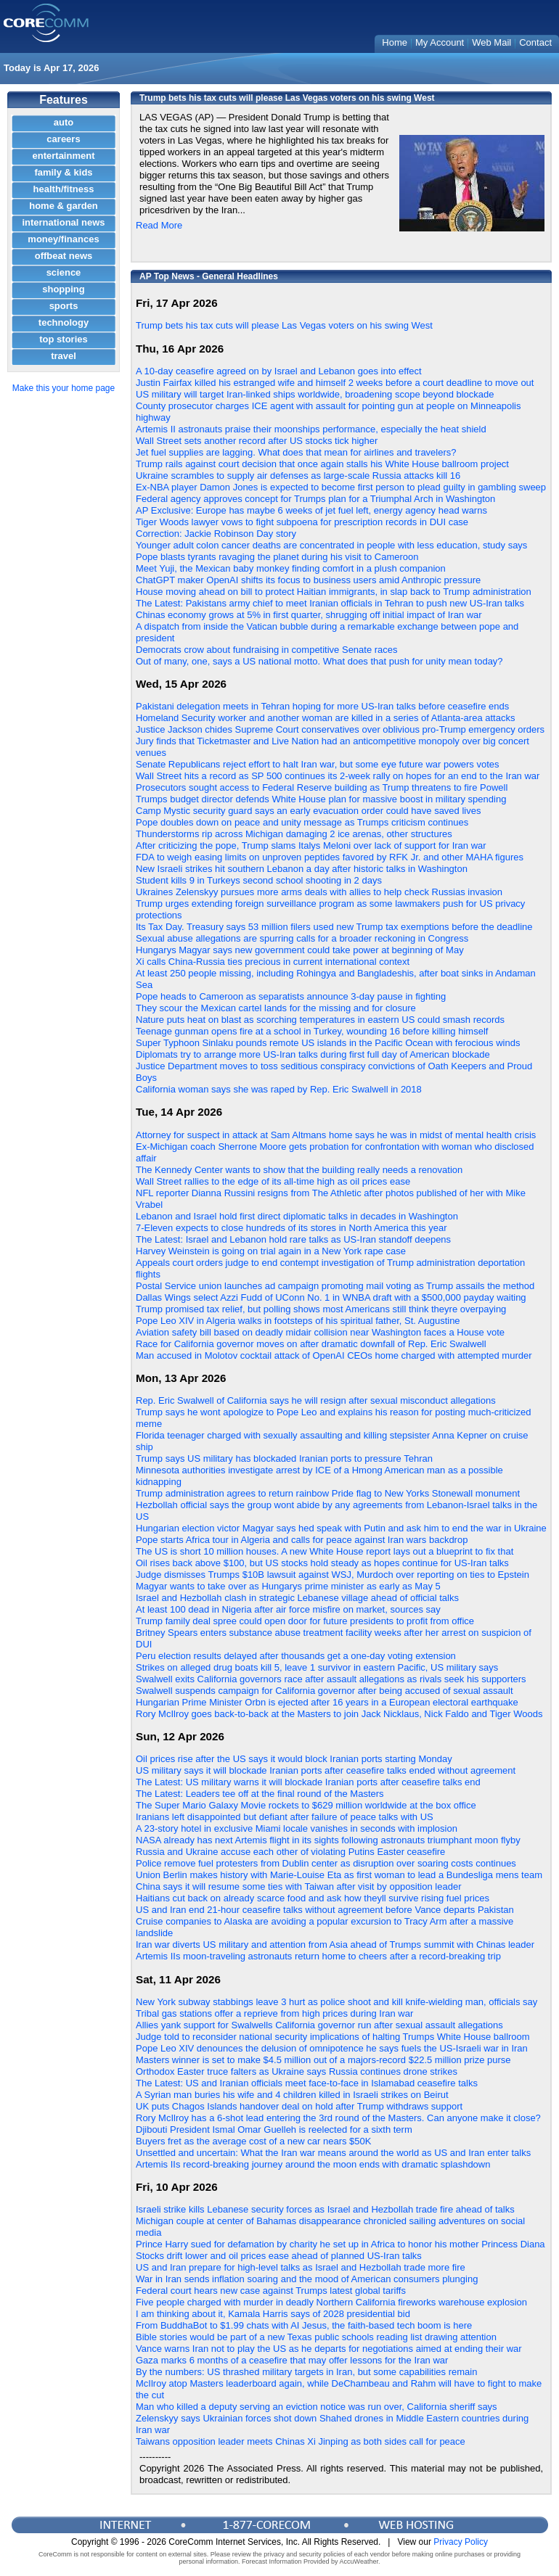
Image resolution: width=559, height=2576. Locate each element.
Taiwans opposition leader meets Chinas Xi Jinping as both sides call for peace (300, 2441)
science (63, 272)
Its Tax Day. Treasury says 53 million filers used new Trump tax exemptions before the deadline (334, 926)
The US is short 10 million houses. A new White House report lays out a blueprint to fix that (324, 1551)
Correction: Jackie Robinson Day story (216, 533)
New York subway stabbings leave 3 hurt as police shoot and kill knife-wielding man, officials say (336, 2001)
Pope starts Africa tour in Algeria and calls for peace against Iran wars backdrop (302, 1539)
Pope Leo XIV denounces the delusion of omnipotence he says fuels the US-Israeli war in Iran (332, 2048)
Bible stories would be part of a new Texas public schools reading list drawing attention (316, 2337)
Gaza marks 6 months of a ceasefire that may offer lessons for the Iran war (292, 2360)
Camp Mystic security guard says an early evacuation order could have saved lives (308, 810)
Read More (159, 225)
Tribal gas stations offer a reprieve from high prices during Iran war (274, 2013)
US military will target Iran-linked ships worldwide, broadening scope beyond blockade (315, 394)
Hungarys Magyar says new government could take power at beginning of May (300, 950)
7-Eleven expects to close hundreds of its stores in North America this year (291, 1227)
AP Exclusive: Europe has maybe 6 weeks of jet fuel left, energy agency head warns (311, 510)
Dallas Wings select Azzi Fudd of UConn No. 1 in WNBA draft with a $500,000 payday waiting (331, 1297)
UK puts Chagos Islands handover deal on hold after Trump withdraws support (299, 2106)
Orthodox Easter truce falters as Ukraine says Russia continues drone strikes (296, 2071)
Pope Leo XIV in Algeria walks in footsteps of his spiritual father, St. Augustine (298, 1320)
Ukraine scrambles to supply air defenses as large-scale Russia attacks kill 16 (298, 475)
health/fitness (63, 189)
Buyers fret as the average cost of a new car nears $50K (253, 2141)
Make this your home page (63, 388)
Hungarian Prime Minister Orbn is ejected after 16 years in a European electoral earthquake (327, 1702)
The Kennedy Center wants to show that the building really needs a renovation (299, 1169)
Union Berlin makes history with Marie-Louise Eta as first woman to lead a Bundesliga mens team (339, 1874)
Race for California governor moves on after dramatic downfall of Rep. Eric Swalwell (311, 1343)
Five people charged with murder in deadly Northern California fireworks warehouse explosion (331, 2302)
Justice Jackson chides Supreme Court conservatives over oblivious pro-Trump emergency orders (340, 729)
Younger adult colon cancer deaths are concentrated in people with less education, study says (331, 545)
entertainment (64, 155)
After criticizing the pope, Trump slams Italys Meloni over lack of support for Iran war (311, 845)
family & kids (63, 172)
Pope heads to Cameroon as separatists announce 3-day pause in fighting (291, 996)
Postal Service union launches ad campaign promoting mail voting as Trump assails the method (335, 1285)
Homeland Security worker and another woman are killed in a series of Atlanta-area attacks (325, 717)
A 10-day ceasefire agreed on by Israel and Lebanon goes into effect (279, 371)
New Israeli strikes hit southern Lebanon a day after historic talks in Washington (302, 868)
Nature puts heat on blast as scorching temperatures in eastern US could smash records (320, 1019)
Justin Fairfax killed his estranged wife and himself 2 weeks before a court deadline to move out (335, 382)
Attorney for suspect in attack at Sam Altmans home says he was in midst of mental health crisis (336, 1134)
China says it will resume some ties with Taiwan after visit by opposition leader (298, 1886)
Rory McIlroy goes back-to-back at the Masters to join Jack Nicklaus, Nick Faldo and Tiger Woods (339, 1713)
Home (394, 42)
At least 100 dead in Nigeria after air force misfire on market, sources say (288, 1609)
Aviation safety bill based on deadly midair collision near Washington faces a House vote (320, 1332)
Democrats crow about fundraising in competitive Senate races (267, 649)
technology (63, 322)
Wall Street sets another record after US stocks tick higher (257, 440)
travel (63, 355)
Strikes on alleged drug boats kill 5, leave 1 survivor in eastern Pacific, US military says (317, 1667)
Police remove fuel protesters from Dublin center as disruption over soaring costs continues (326, 1863)
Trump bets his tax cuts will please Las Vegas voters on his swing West (284, 325)
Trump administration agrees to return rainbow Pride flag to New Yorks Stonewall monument (328, 1493)
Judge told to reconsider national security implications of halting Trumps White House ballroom (333, 2036)
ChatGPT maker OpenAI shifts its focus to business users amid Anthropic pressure (308, 580)
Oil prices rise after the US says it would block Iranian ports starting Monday (294, 1758)
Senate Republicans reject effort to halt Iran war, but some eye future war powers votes (317, 764)
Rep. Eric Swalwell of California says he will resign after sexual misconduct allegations (316, 1400)
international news (63, 222)
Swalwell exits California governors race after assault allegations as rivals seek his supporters (331, 1679)
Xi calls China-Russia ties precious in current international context (272, 961)
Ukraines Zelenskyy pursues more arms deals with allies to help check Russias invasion (319, 891)
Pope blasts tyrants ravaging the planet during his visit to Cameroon (277, 556)
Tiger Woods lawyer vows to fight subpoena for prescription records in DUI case (302, 522)
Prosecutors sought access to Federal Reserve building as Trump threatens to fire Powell (321, 787)
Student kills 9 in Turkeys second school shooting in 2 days (259, 880)
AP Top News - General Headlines (208, 276)
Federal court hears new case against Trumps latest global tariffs (271, 2290)
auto (63, 122)
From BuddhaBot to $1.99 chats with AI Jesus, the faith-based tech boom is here (304, 2325)
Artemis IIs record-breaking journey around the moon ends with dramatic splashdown (313, 2164)
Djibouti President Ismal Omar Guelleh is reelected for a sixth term (274, 2129)
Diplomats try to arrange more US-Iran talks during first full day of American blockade (313, 1054)
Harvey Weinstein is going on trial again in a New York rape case (271, 1251)
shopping (63, 289)
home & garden (63, 205)
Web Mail (491, 42)
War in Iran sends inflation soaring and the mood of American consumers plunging (307, 2278)
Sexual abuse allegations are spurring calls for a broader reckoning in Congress (302, 938)
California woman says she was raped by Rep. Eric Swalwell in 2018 (279, 1089)
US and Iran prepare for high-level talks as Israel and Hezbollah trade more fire (300, 2267)
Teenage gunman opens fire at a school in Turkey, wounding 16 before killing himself (312, 1031)
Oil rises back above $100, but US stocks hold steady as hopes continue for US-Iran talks (322, 1562)
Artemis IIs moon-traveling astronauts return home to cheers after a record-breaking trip (318, 1956)
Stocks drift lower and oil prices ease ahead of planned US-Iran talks (279, 2255)
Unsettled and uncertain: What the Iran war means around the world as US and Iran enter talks (333, 2152)
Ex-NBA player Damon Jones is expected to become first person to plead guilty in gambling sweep (341, 487)
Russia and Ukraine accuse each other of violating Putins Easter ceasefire (290, 1851)
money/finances (63, 239)
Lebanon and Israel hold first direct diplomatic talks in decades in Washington (297, 1216)
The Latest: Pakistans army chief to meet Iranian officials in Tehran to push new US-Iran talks (330, 603)
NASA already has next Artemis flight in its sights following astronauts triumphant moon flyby (328, 1840)
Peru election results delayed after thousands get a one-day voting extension (296, 1655)
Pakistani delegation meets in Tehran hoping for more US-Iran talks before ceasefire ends (322, 706)
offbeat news (63, 255)
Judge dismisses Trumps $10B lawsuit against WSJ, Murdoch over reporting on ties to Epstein (332, 1574)
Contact (535, 42)
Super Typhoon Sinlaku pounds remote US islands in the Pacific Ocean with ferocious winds (328, 1042)
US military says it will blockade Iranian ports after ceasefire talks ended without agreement (325, 1770)
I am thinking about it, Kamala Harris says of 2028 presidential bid (273, 2313)
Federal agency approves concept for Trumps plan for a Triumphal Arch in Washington (315, 498)
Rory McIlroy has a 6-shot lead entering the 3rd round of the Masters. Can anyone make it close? (338, 2117)
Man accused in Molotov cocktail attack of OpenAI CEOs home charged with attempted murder (334, 1355)
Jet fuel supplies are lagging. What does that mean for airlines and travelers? (296, 452)
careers (63, 138)
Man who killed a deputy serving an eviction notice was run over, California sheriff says (316, 2406)
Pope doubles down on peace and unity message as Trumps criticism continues (302, 822)
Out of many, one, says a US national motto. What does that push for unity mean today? (319, 661)
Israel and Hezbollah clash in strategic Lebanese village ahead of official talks (297, 1597)
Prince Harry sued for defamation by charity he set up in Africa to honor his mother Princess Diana (340, 2244)
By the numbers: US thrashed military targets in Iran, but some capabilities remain (306, 2371)
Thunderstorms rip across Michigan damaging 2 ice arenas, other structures (294, 833)
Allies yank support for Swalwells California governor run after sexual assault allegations (319, 2025)
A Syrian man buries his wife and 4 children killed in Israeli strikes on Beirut (292, 2094)
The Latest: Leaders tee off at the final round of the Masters (260, 1793)
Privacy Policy (460, 2542)
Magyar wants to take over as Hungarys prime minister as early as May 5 (288, 1586)
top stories (63, 339)
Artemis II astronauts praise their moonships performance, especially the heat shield (311, 429)
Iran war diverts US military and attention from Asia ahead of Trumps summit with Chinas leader (335, 1944)
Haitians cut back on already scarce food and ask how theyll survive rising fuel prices (312, 1898)
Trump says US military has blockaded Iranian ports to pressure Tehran (284, 1458)
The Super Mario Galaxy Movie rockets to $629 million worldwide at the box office (306, 1805)
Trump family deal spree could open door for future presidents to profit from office (305, 1621)
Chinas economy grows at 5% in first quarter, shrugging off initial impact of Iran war (309, 614)
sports (63, 305)
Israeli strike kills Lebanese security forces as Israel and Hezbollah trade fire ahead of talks (325, 2209)
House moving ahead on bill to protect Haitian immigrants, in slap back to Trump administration (333, 591)
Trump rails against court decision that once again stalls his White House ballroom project (322, 463)
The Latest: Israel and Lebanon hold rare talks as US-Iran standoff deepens (293, 1239)
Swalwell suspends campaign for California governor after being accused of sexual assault (324, 1690)
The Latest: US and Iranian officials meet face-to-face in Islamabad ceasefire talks (307, 2083)
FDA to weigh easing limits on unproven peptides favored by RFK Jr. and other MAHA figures (329, 857)
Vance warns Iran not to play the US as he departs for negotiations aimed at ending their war (329, 2348)
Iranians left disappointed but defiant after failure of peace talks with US (284, 1816)
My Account (439, 42)
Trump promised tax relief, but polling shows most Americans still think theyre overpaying (321, 1309)
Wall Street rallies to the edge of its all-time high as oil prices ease (273, 1181)
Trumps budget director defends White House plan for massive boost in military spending (321, 799)
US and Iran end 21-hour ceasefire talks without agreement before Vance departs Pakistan (325, 1909)
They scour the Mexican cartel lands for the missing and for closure (276, 1008)
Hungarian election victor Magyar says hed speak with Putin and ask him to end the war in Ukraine (341, 1528)
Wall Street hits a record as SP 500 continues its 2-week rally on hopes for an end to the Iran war (337, 775)
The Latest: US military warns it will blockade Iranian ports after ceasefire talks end (308, 1782)
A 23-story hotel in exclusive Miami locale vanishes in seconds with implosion (296, 1828)
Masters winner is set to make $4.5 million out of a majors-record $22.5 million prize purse (323, 2059)
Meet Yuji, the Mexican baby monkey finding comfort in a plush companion (291, 568)
